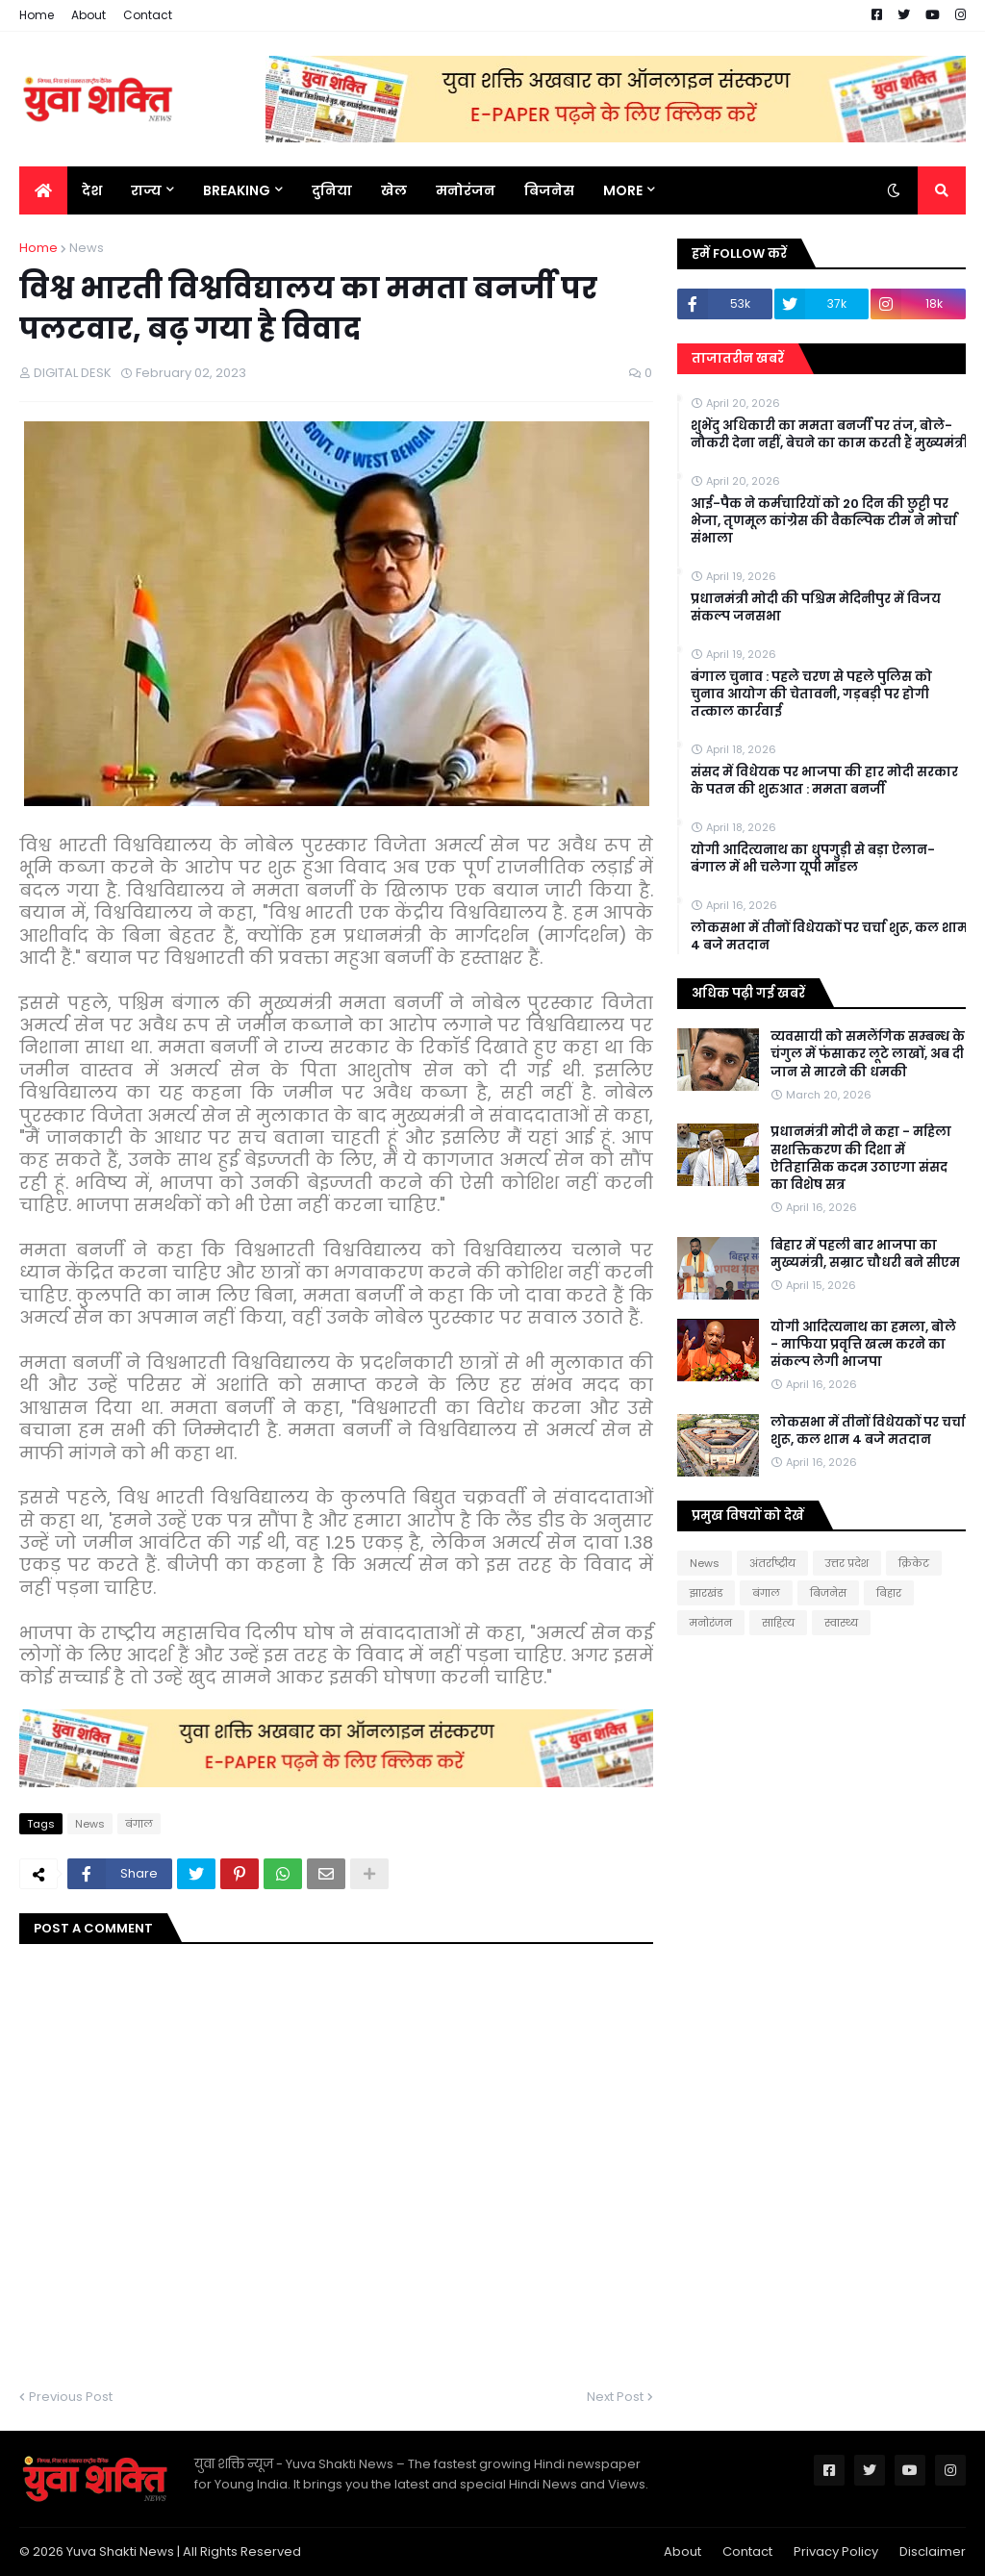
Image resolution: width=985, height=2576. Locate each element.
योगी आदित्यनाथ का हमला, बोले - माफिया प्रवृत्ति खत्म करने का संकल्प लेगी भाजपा (863, 1345)
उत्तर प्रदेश (847, 1563)
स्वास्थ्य (841, 1622)
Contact (147, 15)
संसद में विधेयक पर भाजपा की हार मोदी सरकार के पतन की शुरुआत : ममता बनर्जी (824, 781)
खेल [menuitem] (394, 190)
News (86, 248)
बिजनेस (828, 1593)
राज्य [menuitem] (146, 190)
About (88, 15)
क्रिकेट (913, 1563)
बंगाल (139, 1823)
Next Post (615, 2396)
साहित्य (778, 1622)
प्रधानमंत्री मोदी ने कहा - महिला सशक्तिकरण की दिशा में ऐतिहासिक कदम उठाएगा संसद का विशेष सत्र (860, 1159)
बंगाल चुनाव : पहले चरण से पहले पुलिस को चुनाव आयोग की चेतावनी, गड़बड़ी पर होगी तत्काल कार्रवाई (811, 694)
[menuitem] (43, 190)
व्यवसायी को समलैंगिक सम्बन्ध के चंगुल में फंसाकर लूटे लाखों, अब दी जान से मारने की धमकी (867, 1054)
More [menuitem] (623, 190)
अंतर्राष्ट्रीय (772, 1563)
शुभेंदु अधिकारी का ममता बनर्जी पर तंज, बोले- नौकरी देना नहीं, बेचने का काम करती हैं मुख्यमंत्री (829, 434)
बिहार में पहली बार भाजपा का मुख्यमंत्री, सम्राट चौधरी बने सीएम (865, 1254)
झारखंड (706, 1593)
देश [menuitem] (92, 190)
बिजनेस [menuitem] (549, 190)
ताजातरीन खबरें (738, 358)
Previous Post (71, 2396)
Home (36, 15)
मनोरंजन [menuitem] (465, 190)
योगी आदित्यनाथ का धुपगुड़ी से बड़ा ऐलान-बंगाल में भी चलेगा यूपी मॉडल (813, 859)
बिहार (888, 1593)
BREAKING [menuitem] (236, 190)
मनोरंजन (711, 1622)
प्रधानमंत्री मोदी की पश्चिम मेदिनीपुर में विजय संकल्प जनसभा (816, 608)
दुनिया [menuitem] (332, 190)
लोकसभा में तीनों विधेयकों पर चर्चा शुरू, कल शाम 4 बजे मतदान (829, 937)
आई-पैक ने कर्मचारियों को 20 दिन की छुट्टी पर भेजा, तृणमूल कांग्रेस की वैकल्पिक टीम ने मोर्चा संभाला (824, 521)
